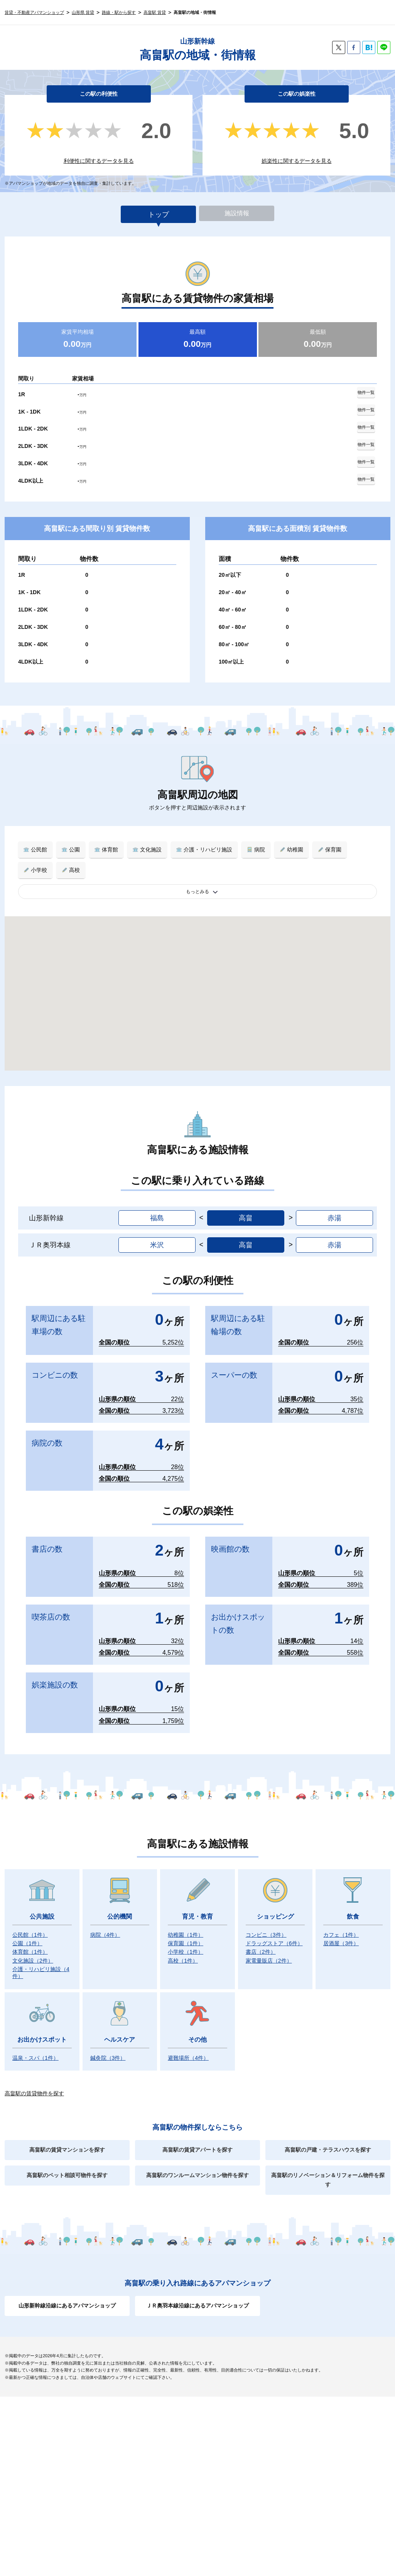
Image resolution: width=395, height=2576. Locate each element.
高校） (183, 1950)
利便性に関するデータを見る (99, 161)
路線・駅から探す (119, 12)
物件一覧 (363, 393)
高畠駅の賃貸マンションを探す (67, 2139)
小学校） (185, 1941)
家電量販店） (269, 1950)
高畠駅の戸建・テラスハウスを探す (328, 2139)
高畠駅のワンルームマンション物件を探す (197, 2164)
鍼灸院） (108, 2047)
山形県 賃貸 (83, 12)
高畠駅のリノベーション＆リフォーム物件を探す (328, 2169)
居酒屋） (341, 1932)
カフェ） (341, 1924)
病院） (105, 1924)
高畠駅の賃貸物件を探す (34, 2082)
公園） (27, 1932)
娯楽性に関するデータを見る (297, 161)
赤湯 (334, 1207)
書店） (261, 1941)
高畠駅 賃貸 (154, 12)
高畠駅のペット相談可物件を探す (67, 2164)
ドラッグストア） (274, 1932)
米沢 (157, 1234)
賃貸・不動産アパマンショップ (34, 12)
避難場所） (188, 2047)
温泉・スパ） (35, 2047)
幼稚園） (185, 1924)
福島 (157, 1207)
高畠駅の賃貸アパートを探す (197, 2139)
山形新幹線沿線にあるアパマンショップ (67, 2295)
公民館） (30, 1924)
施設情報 (237, 214)
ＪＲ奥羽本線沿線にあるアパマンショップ (197, 2295)
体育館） (30, 1941)
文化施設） (32, 1950)
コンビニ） (266, 1924)
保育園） (185, 1932)
